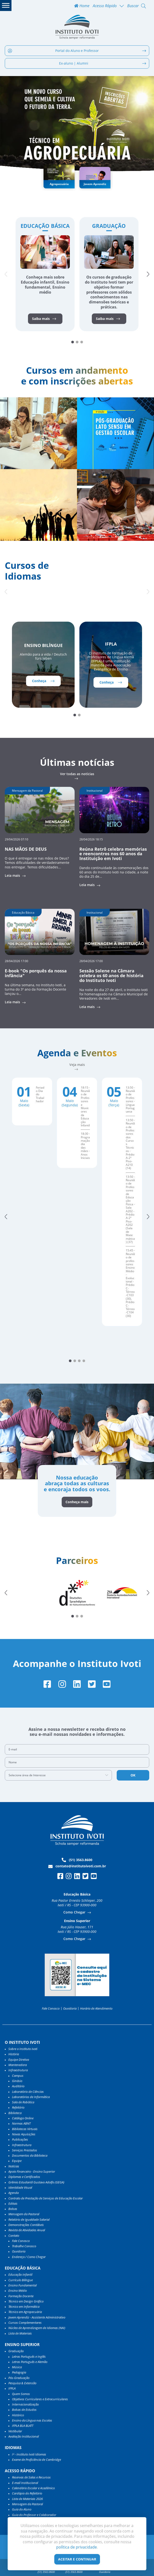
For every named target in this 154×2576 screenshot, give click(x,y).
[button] (148, 274)
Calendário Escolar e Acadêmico (33, 2488)
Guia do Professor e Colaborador (34, 2514)
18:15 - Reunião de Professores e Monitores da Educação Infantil (85, 1106)
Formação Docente (20, 2296)
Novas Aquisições (23, 2134)
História (13, 2054)
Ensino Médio (17, 2290)
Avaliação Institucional (23, 2436)
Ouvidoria (70, 2008)
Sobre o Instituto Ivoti (22, 2048)
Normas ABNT (21, 2123)
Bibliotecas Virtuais (25, 2129)
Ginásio (17, 2081)
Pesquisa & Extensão (22, 2383)
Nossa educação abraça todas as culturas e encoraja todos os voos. (77, 1483)
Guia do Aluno (21, 2509)
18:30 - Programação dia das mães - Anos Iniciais (85, 1146)
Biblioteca (15, 2113)
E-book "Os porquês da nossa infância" (36, 973)
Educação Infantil (20, 2274)
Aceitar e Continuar (77, 2559)
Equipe (17, 2160)
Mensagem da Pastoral (23, 2214)
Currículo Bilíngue (20, 2280)
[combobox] (58, 1775)
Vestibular (15, 2431)
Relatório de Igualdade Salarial (29, 2219)
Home (81, 5)
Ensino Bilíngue (43, 645)
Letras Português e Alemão (29, 2361)
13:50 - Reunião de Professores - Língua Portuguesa (130, 1099)
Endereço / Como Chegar (29, 2256)
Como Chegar (74, 1912)
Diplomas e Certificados (24, 2176)
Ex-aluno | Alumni (102, 63)
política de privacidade (76, 2547)
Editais (12, 2203)
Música (17, 2367)
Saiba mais (44, 318)
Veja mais (77, 1065)
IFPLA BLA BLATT (22, 2425)
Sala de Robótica (23, 2102)
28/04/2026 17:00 (16, 961)
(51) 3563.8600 (77, 1860)
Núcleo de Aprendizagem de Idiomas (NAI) (36, 2327)
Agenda (13, 2192)
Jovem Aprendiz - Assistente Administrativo (36, 2317)
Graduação (109, 225)
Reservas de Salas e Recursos (31, 2477)
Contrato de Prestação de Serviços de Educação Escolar (45, 2198)
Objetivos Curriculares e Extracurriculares (40, 2399)
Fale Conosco (51, 2008)
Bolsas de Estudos (24, 2409)
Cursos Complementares (25, 2322)
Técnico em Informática (23, 2306)
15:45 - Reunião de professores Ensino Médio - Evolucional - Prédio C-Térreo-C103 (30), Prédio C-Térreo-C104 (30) (130, 1283)
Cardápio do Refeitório (27, 2493)
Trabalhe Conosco (24, 2246)
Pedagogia (19, 2372)
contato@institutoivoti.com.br (77, 1866)
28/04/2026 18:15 (91, 839)
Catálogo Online (22, 2118)
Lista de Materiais (20, 2333)
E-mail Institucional (25, 2482)
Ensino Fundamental (22, 2285)
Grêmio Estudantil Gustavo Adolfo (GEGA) (36, 2182)
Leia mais (13, 875)
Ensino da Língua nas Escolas (32, 2420)
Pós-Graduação (18, 2377)
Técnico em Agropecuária (25, 2311)
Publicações (20, 2139)
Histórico (18, 2415)
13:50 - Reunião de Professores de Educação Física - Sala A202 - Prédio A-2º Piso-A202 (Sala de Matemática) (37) (130, 1209)
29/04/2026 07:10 (16, 839)
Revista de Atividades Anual (26, 2230)
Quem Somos (21, 2393)
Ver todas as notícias (77, 774)
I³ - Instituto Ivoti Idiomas (29, 2454)
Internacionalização (25, 2404)
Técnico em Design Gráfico (26, 2301)
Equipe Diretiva (18, 2059)
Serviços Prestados (24, 2150)
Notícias (13, 2166)
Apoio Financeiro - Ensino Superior (31, 2171)
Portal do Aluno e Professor (77, 50)
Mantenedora (17, 2064)
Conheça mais (77, 1502)
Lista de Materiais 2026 (27, 2498)
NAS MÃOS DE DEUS (26, 849)
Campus (17, 2075)
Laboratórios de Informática (31, 2097)
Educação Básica (45, 225)
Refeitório (18, 2107)
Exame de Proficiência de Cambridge (36, 2459)
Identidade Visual (20, 2187)
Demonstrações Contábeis (26, 2224)
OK (133, 1775)
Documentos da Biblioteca (29, 2155)
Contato (13, 2235)
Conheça (43, 681)
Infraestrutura (21, 2145)
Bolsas (12, 2208)
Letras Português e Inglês (29, 2356)
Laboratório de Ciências (28, 2091)
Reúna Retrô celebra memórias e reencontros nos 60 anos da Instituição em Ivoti (113, 853)
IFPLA (111, 644)
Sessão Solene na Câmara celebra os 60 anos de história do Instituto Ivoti (111, 975)
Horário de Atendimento (96, 2008)
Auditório (18, 2086)
